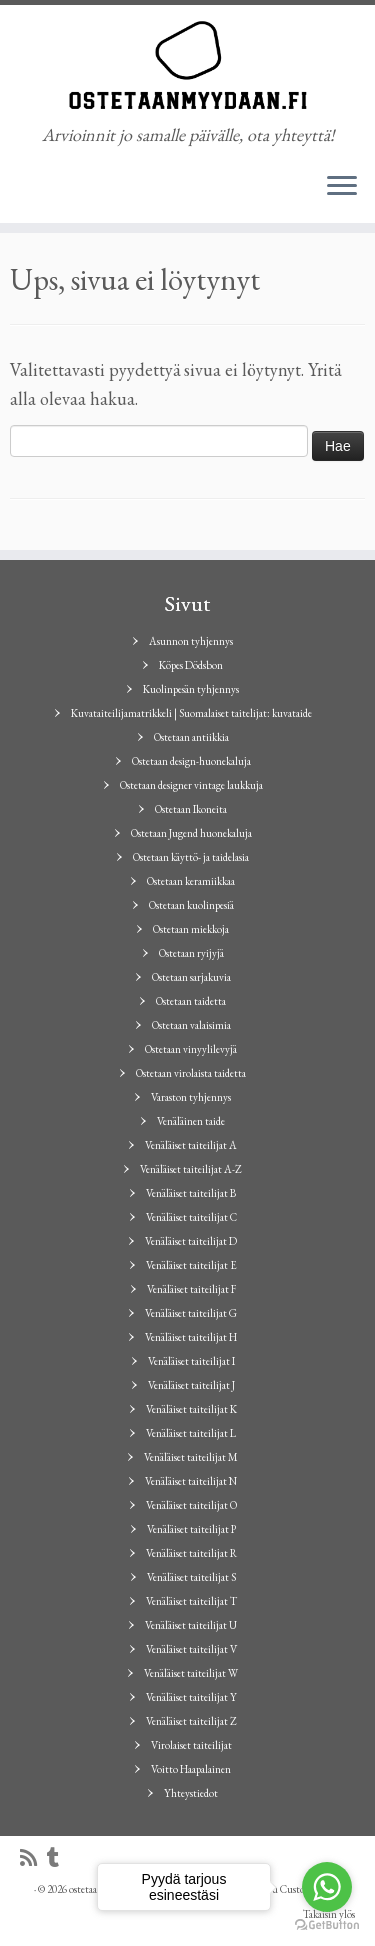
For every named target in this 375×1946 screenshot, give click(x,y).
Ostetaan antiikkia (191, 737)
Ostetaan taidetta (191, 1001)
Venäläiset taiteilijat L (191, 1433)
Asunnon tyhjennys (191, 641)
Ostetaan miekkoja (191, 929)
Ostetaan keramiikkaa (191, 881)
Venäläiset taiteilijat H (191, 1337)
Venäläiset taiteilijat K (191, 1409)
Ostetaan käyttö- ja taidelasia (191, 857)
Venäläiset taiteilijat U (191, 1625)
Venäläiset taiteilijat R (191, 1553)
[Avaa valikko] (342, 187)
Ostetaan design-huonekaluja (191, 761)
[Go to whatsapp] (327, 1887)
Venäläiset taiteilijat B (191, 1193)
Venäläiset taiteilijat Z (191, 1721)
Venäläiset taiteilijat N (191, 1481)
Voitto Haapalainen (191, 1769)
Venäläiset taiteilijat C (191, 1217)
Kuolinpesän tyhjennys (191, 689)
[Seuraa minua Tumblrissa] (58, 1858)
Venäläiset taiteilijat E (191, 1265)
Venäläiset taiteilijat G (191, 1313)
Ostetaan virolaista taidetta (191, 1073)
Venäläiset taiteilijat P (191, 1529)
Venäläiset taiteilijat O (191, 1505)
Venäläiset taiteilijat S (191, 1577)
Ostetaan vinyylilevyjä (191, 1049)
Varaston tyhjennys (191, 1097)
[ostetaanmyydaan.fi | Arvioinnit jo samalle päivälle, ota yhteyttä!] (187, 65)
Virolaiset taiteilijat (191, 1745)
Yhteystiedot (191, 1793)
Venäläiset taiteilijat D (191, 1241)
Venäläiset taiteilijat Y (191, 1697)
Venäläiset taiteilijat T (191, 1601)
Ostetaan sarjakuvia (191, 977)
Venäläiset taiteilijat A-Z (191, 1169)
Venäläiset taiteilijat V (191, 1649)
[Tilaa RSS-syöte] (33, 1858)
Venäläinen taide (191, 1121)
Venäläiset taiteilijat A (191, 1145)
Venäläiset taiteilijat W (191, 1673)
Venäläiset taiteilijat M (191, 1457)
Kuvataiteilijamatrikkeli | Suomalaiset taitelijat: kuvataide (191, 713)
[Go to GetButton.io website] (327, 1925)
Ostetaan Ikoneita (191, 809)
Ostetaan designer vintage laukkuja (191, 785)
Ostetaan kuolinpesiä (191, 905)
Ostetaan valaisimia (191, 1025)
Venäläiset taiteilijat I (191, 1361)
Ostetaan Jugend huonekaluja (191, 833)
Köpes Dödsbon (191, 665)
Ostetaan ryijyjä (191, 953)
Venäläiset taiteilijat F (191, 1289)
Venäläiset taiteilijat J (191, 1385)
